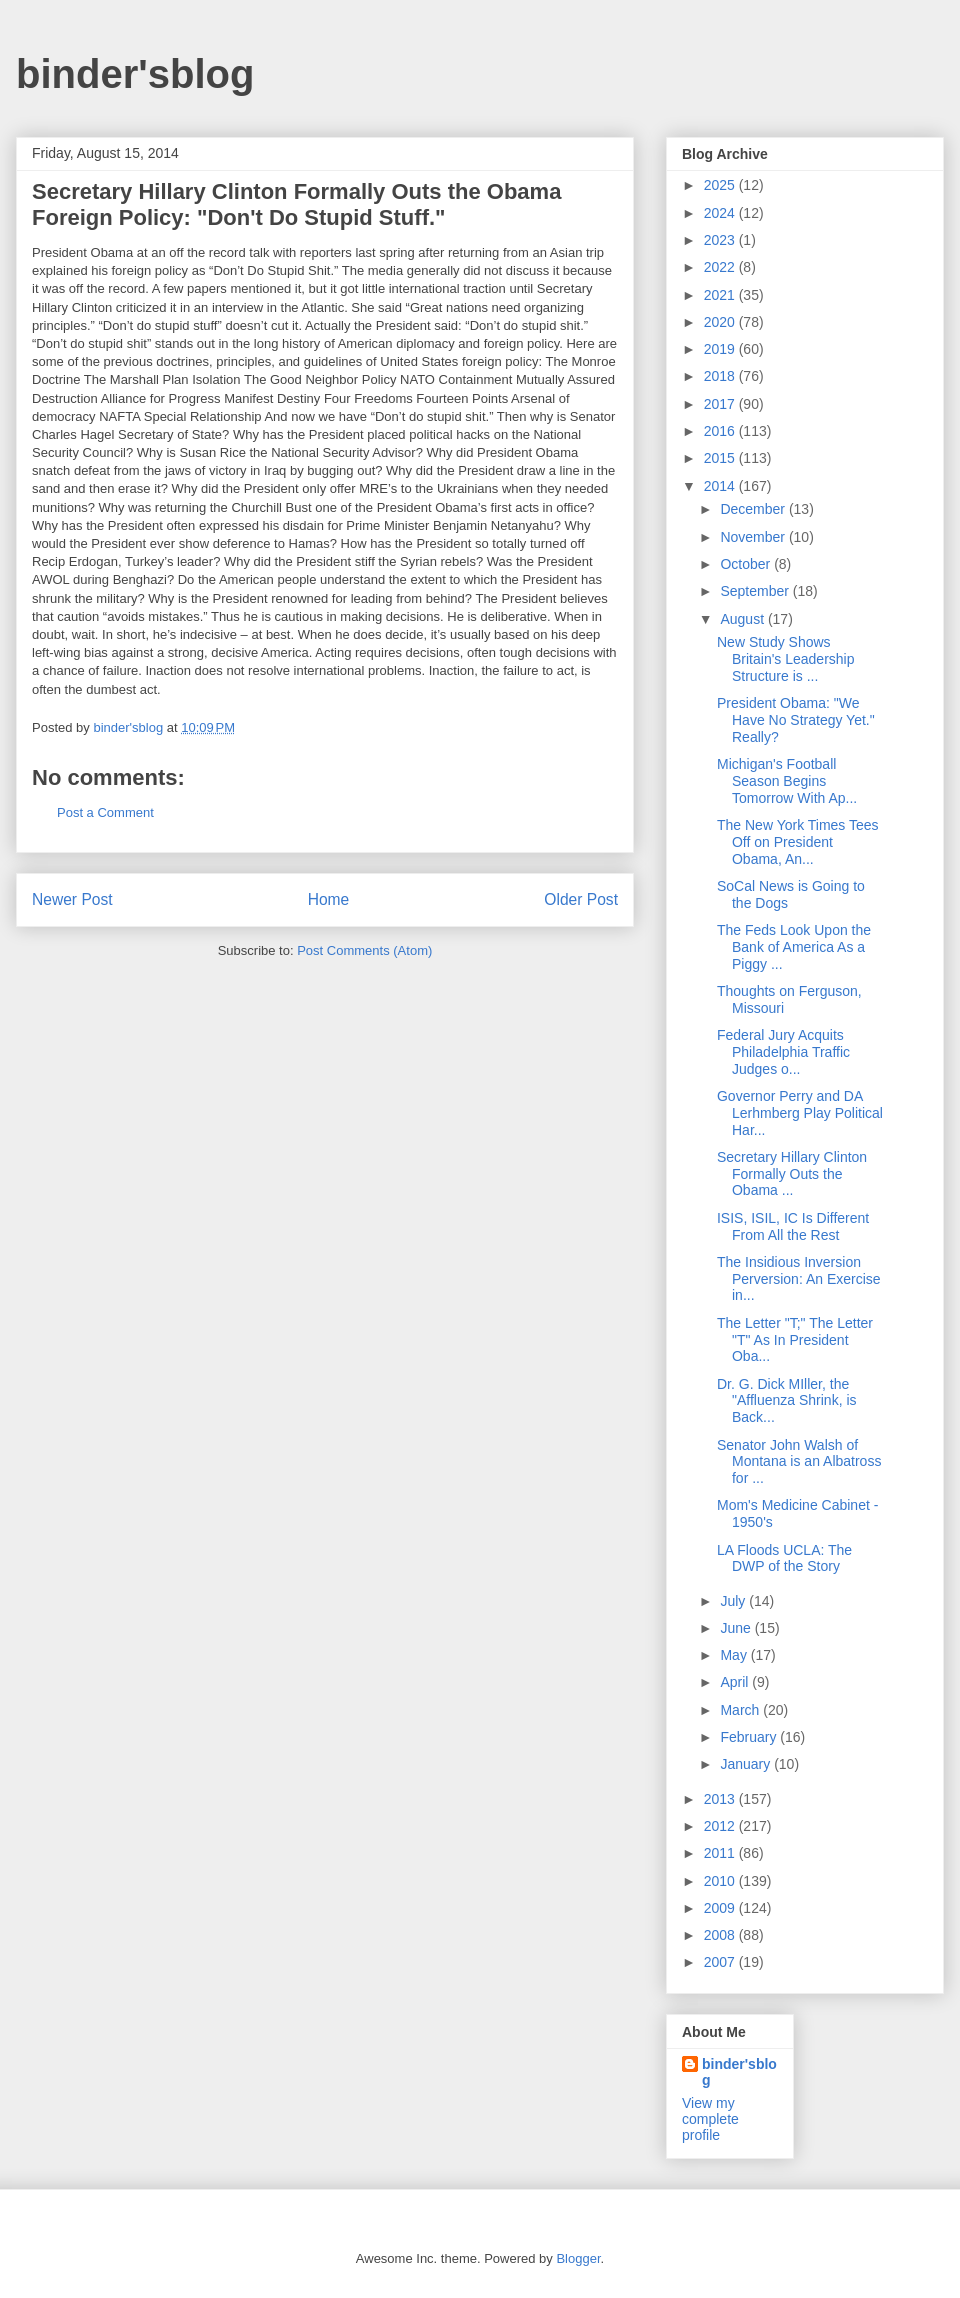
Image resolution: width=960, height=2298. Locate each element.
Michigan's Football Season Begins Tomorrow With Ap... (787, 781)
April (736, 1682)
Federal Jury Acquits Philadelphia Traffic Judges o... (783, 1052)
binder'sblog (135, 74)
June (737, 1628)
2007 (721, 1962)
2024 (721, 213)
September (756, 591)
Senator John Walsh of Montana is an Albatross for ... (799, 1462)
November (754, 537)
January (747, 1764)
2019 (721, 349)
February (750, 1737)
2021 (721, 295)
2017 (721, 404)
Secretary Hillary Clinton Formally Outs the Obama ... (792, 1174)
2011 (721, 1853)
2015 (721, 458)
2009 (721, 1908)
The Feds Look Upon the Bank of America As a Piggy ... (794, 947)
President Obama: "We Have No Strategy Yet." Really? (796, 720)
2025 (721, 185)
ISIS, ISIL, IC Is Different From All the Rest (793, 1226)
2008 (721, 1935)
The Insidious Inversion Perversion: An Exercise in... (799, 1279)
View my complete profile (710, 2119)
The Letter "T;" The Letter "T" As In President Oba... (795, 1340)
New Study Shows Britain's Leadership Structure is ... (786, 659)
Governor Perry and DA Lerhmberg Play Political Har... (800, 1113)
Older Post (581, 899)
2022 (721, 267)
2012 (721, 1826)
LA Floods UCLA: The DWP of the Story (784, 1558)
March (741, 1710)
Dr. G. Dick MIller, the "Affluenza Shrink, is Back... (787, 1401)
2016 (721, 431)
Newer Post (72, 899)
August (743, 619)
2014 (721, 486)
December (754, 509)
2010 (721, 1881)
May (735, 1655)
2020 (721, 322)
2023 (721, 240)
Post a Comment (105, 812)
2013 (721, 1799)
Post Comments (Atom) (364, 950)
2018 (721, 376)
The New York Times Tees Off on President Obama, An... (798, 842)
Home (329, 899)
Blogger (578, 2258)
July (734, 1601)
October (747, 564)
